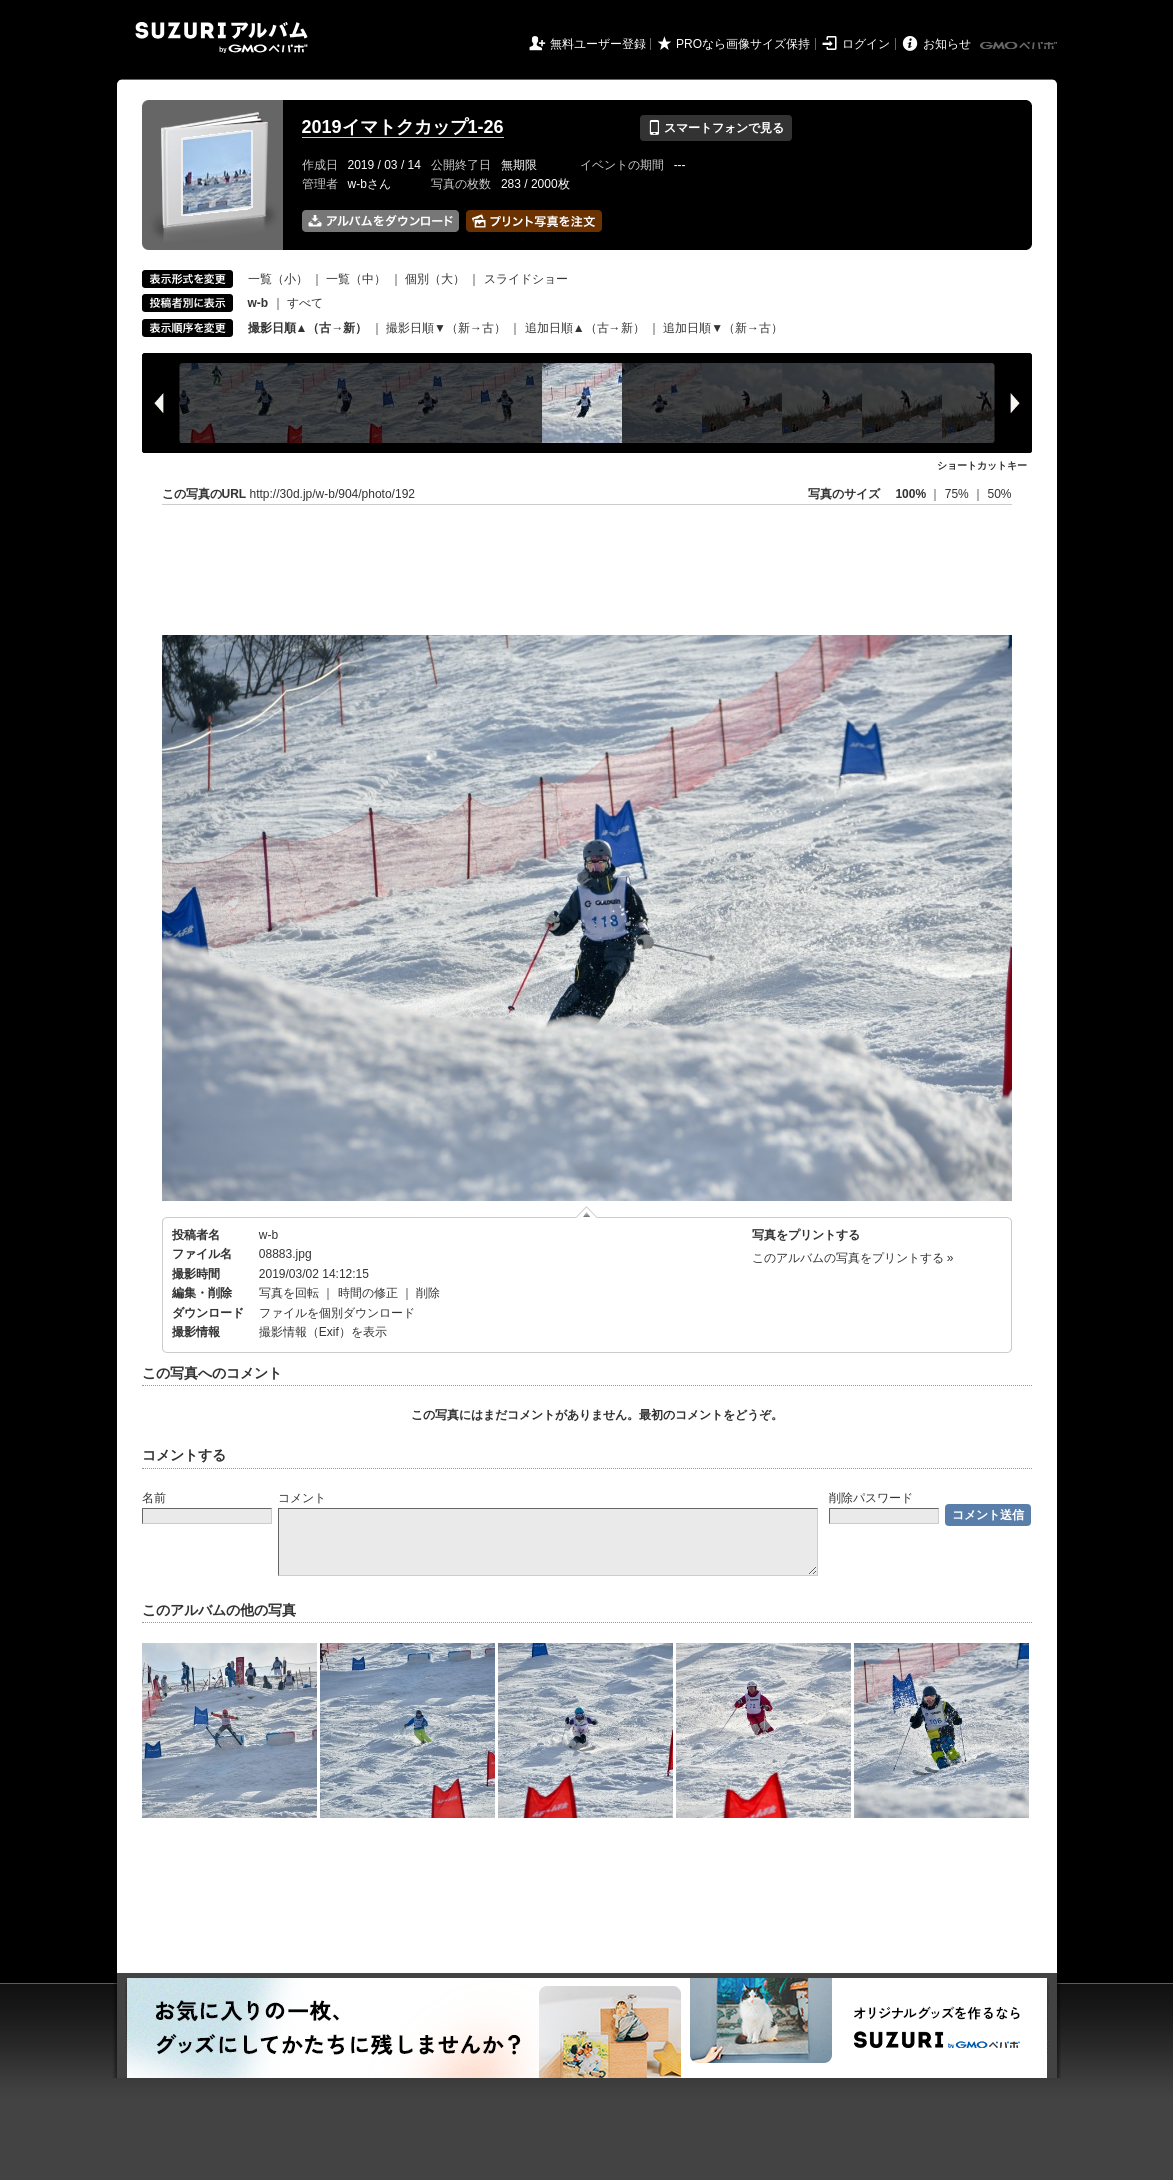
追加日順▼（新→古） (723, 328)
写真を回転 (289, 1293)
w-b (268, 1235)
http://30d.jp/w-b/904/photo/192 (332, 494)
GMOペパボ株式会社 (1020, 46)
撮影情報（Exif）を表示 (323, 1332)
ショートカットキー (982, 465)
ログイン (866, 44)
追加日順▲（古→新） (585, 328)
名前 (154, 1498)
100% (910, 494)
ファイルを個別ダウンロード (337, 1313)
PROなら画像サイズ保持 (743, 44)
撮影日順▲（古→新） (308, 328)
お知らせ (947, 44)
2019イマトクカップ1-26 (403, 127)
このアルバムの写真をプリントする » (853, 1258)
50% (999, 494)
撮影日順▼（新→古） (446, 328)
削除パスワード (871, 1498)
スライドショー (526, 279)
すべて (305, 303)
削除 (428, 1293)
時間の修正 (368, 1293)
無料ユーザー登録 (598, 44)
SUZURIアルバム (221, 37)
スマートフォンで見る (715, 128)
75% (958, 494)
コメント (302, 1498)
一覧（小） (278, 279)
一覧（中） (356, 279)
